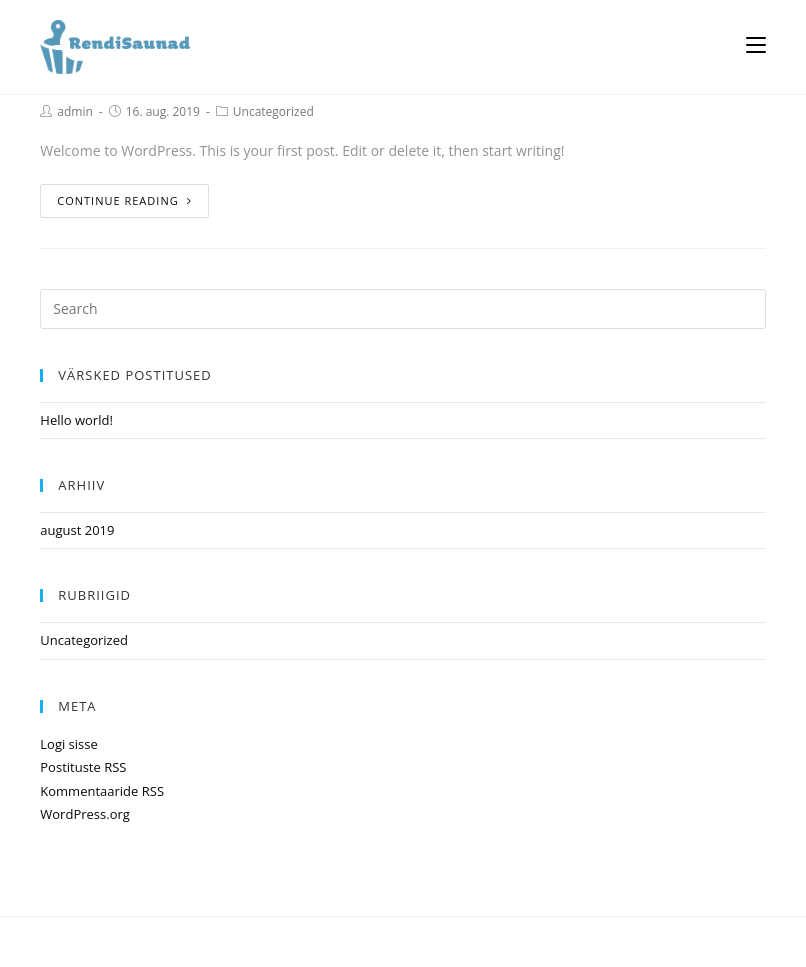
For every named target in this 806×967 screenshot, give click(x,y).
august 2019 (77, 530)
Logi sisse (69, 744)
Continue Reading (124, 200)
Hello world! (76, 420)
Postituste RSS (83, 767)
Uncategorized (273, 111)
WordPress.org (85, 814)
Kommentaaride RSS (102, 791)
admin (75, 111)
